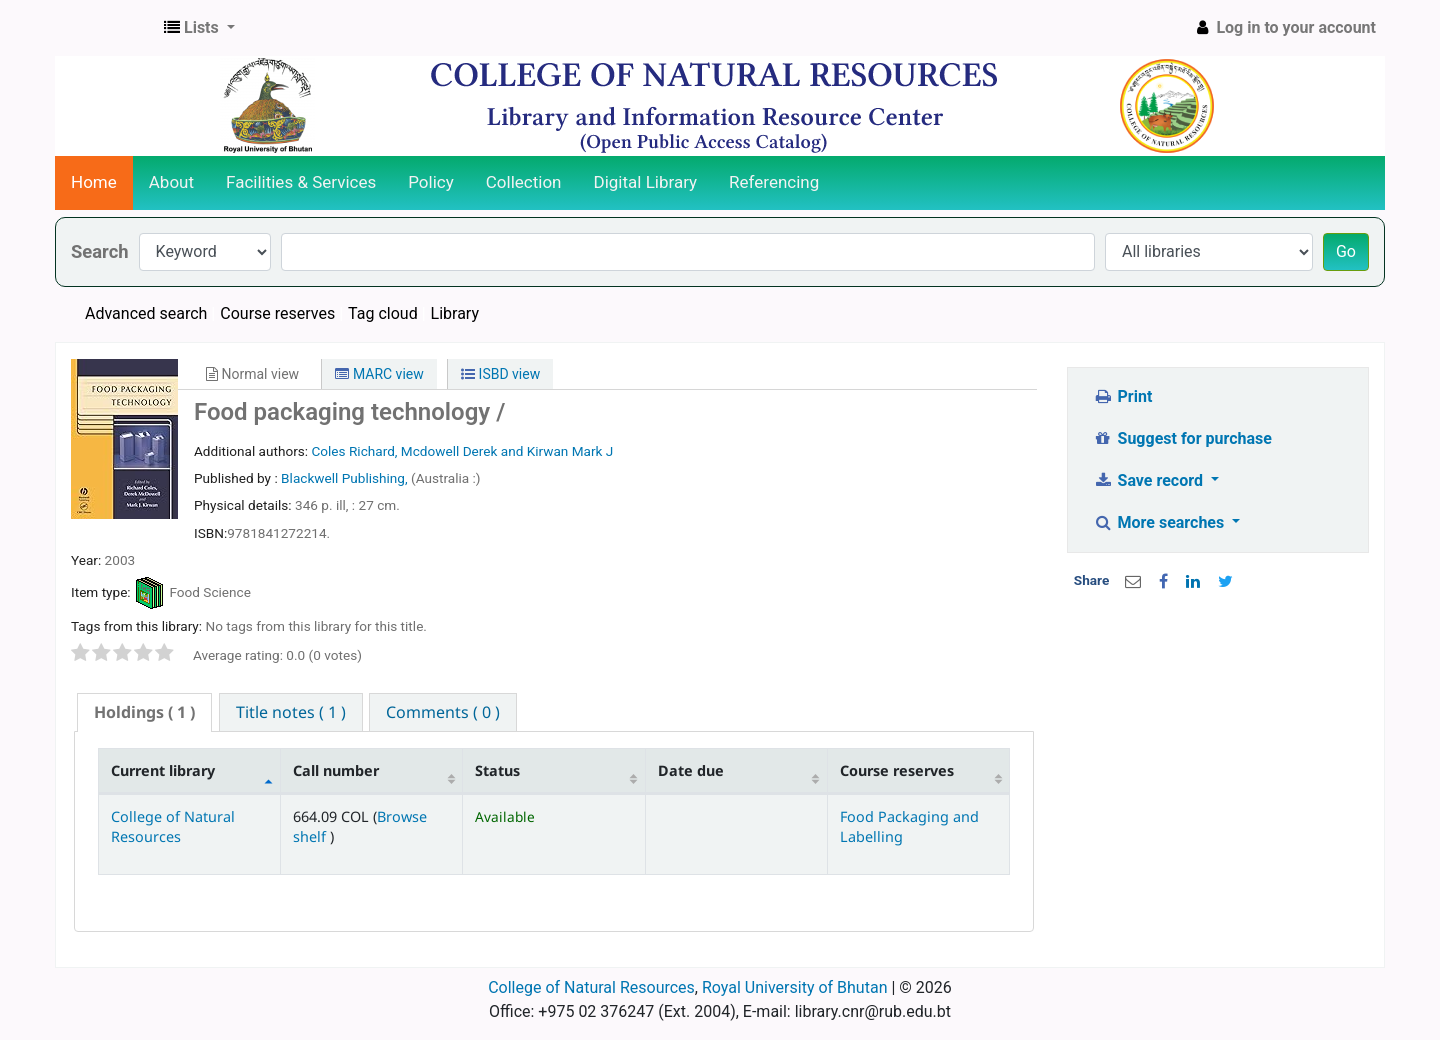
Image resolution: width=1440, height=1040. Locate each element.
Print (1122, 396)
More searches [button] (1160, 522)
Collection (524, 182)
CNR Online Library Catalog (106, 28)
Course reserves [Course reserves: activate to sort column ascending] (897, 770)
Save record (1150, 480)
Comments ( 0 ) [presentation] (443, 712)
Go (1346, 251)
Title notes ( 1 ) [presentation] (291, 712)
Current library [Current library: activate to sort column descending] (163, 770)
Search (100, 251)
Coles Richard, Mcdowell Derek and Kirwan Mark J (462, 451)
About (171, 182)
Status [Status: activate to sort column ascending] (497, 770)
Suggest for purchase (1182, 438)
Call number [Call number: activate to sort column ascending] (336, 770)
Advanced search (146, 313)
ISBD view (500, 374)
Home (94, 182)
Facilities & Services (301, 182)
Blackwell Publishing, (346, 478)
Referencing (774, 182)
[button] (199, 28)
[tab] (144, 712)
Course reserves (277, 313)
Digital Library (646, 182)
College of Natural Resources (173, 826)
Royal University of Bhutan (795, 987)
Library (455, 313)
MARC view (379, 374)
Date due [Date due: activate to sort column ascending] (691, 770)
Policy (431, 182)
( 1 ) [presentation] (144, 712)
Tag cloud (383, 313)
